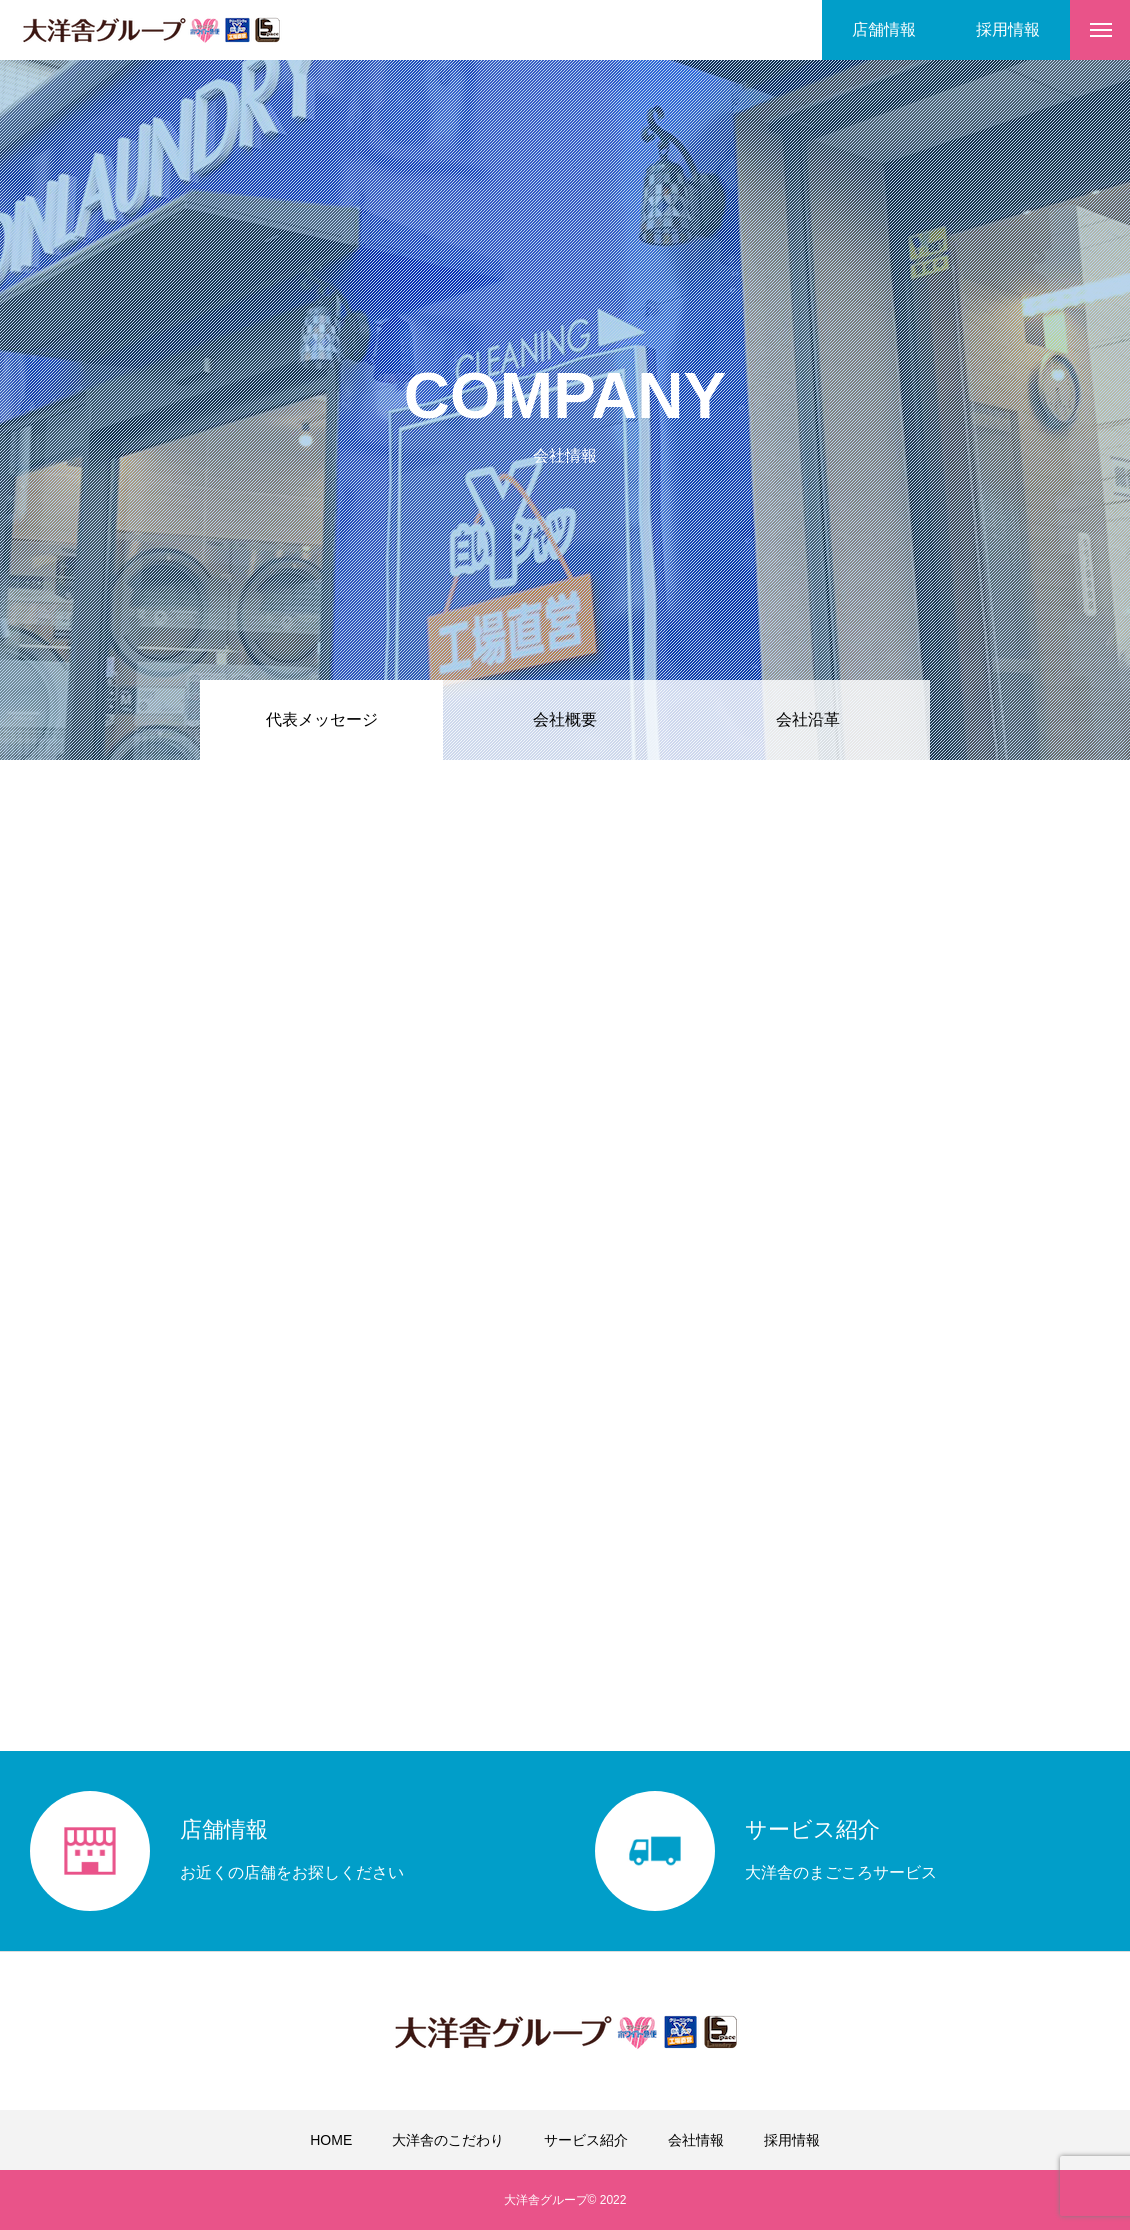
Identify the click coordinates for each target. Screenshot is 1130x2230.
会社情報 (696, 2140)
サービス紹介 (586, 2140)
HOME (331, 2140)
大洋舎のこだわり (448, 2140)
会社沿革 (808, 719)
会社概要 (565, 719)
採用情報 (792, 2140)
